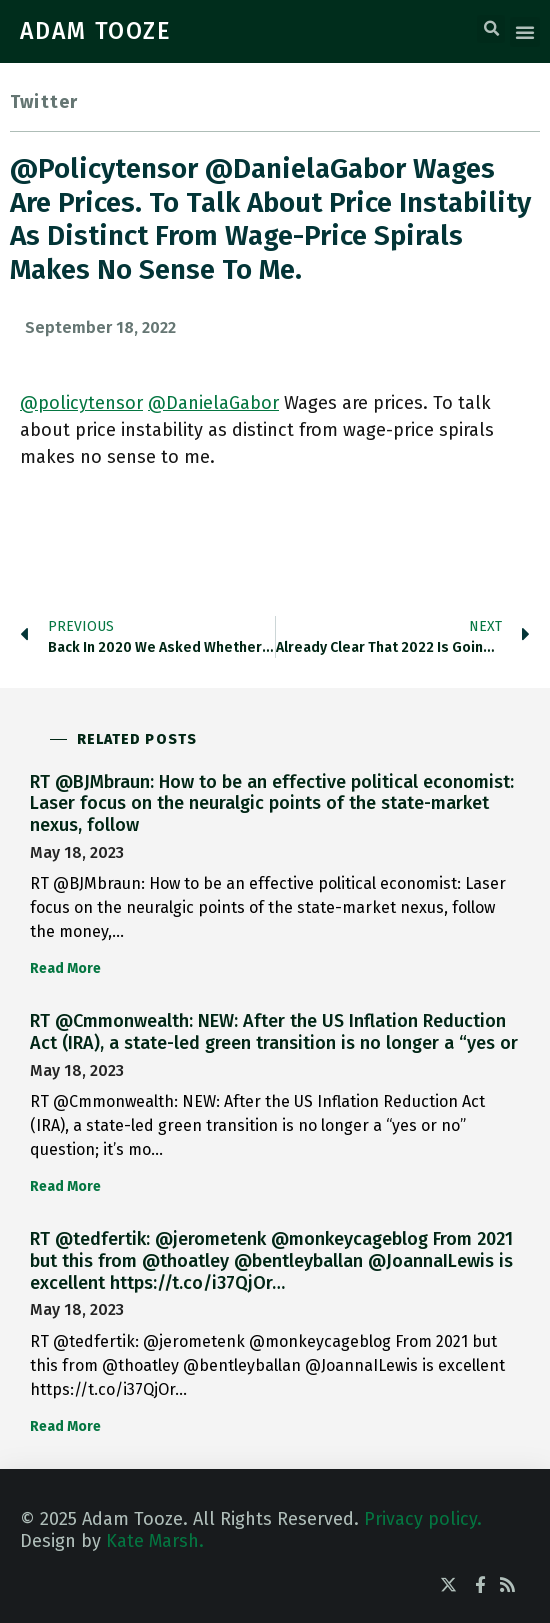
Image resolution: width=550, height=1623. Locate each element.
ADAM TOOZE (96, 31)
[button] (491, 29)
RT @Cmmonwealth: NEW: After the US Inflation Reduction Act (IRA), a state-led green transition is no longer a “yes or (274, 1032)
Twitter (44, 102)
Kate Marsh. (155, 1541)
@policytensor (81, 403)
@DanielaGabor (213, 403)
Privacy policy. (423, 1519)
